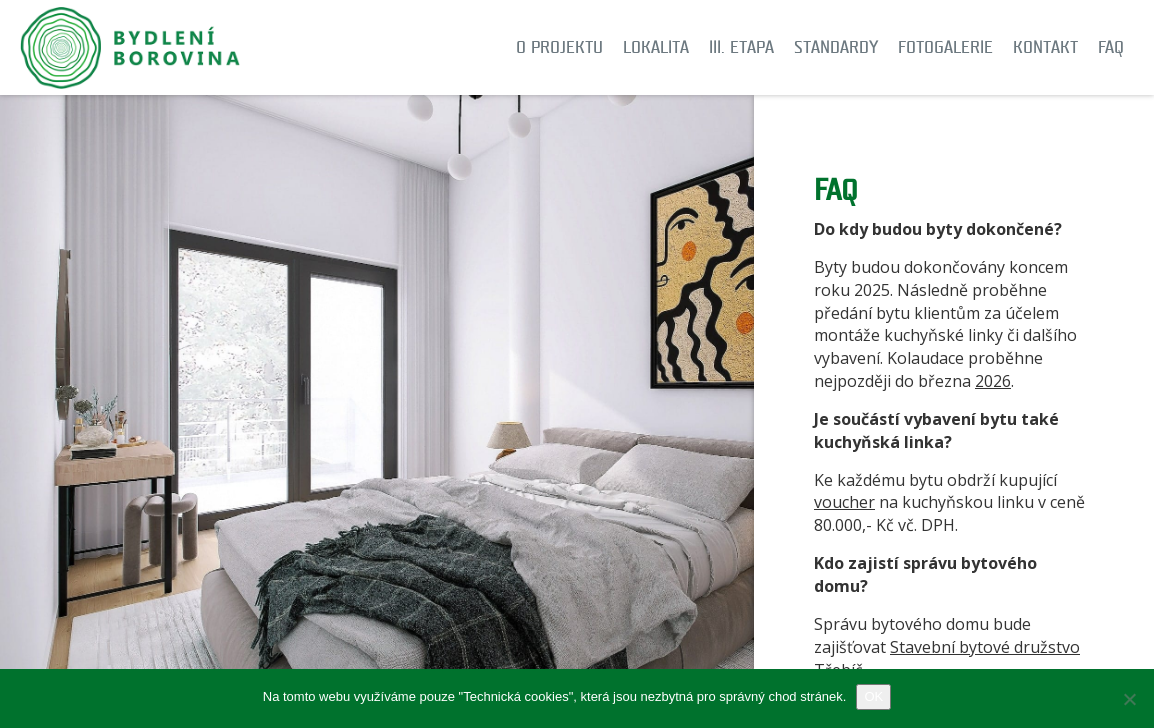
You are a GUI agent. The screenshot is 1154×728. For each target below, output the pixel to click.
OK (873, 696)
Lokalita (656, 47)
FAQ (1111, 47)
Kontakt (1045, 47)
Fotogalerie (945, 47)
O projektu (559, 47)
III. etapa (741, 47)
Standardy (836, 47)
